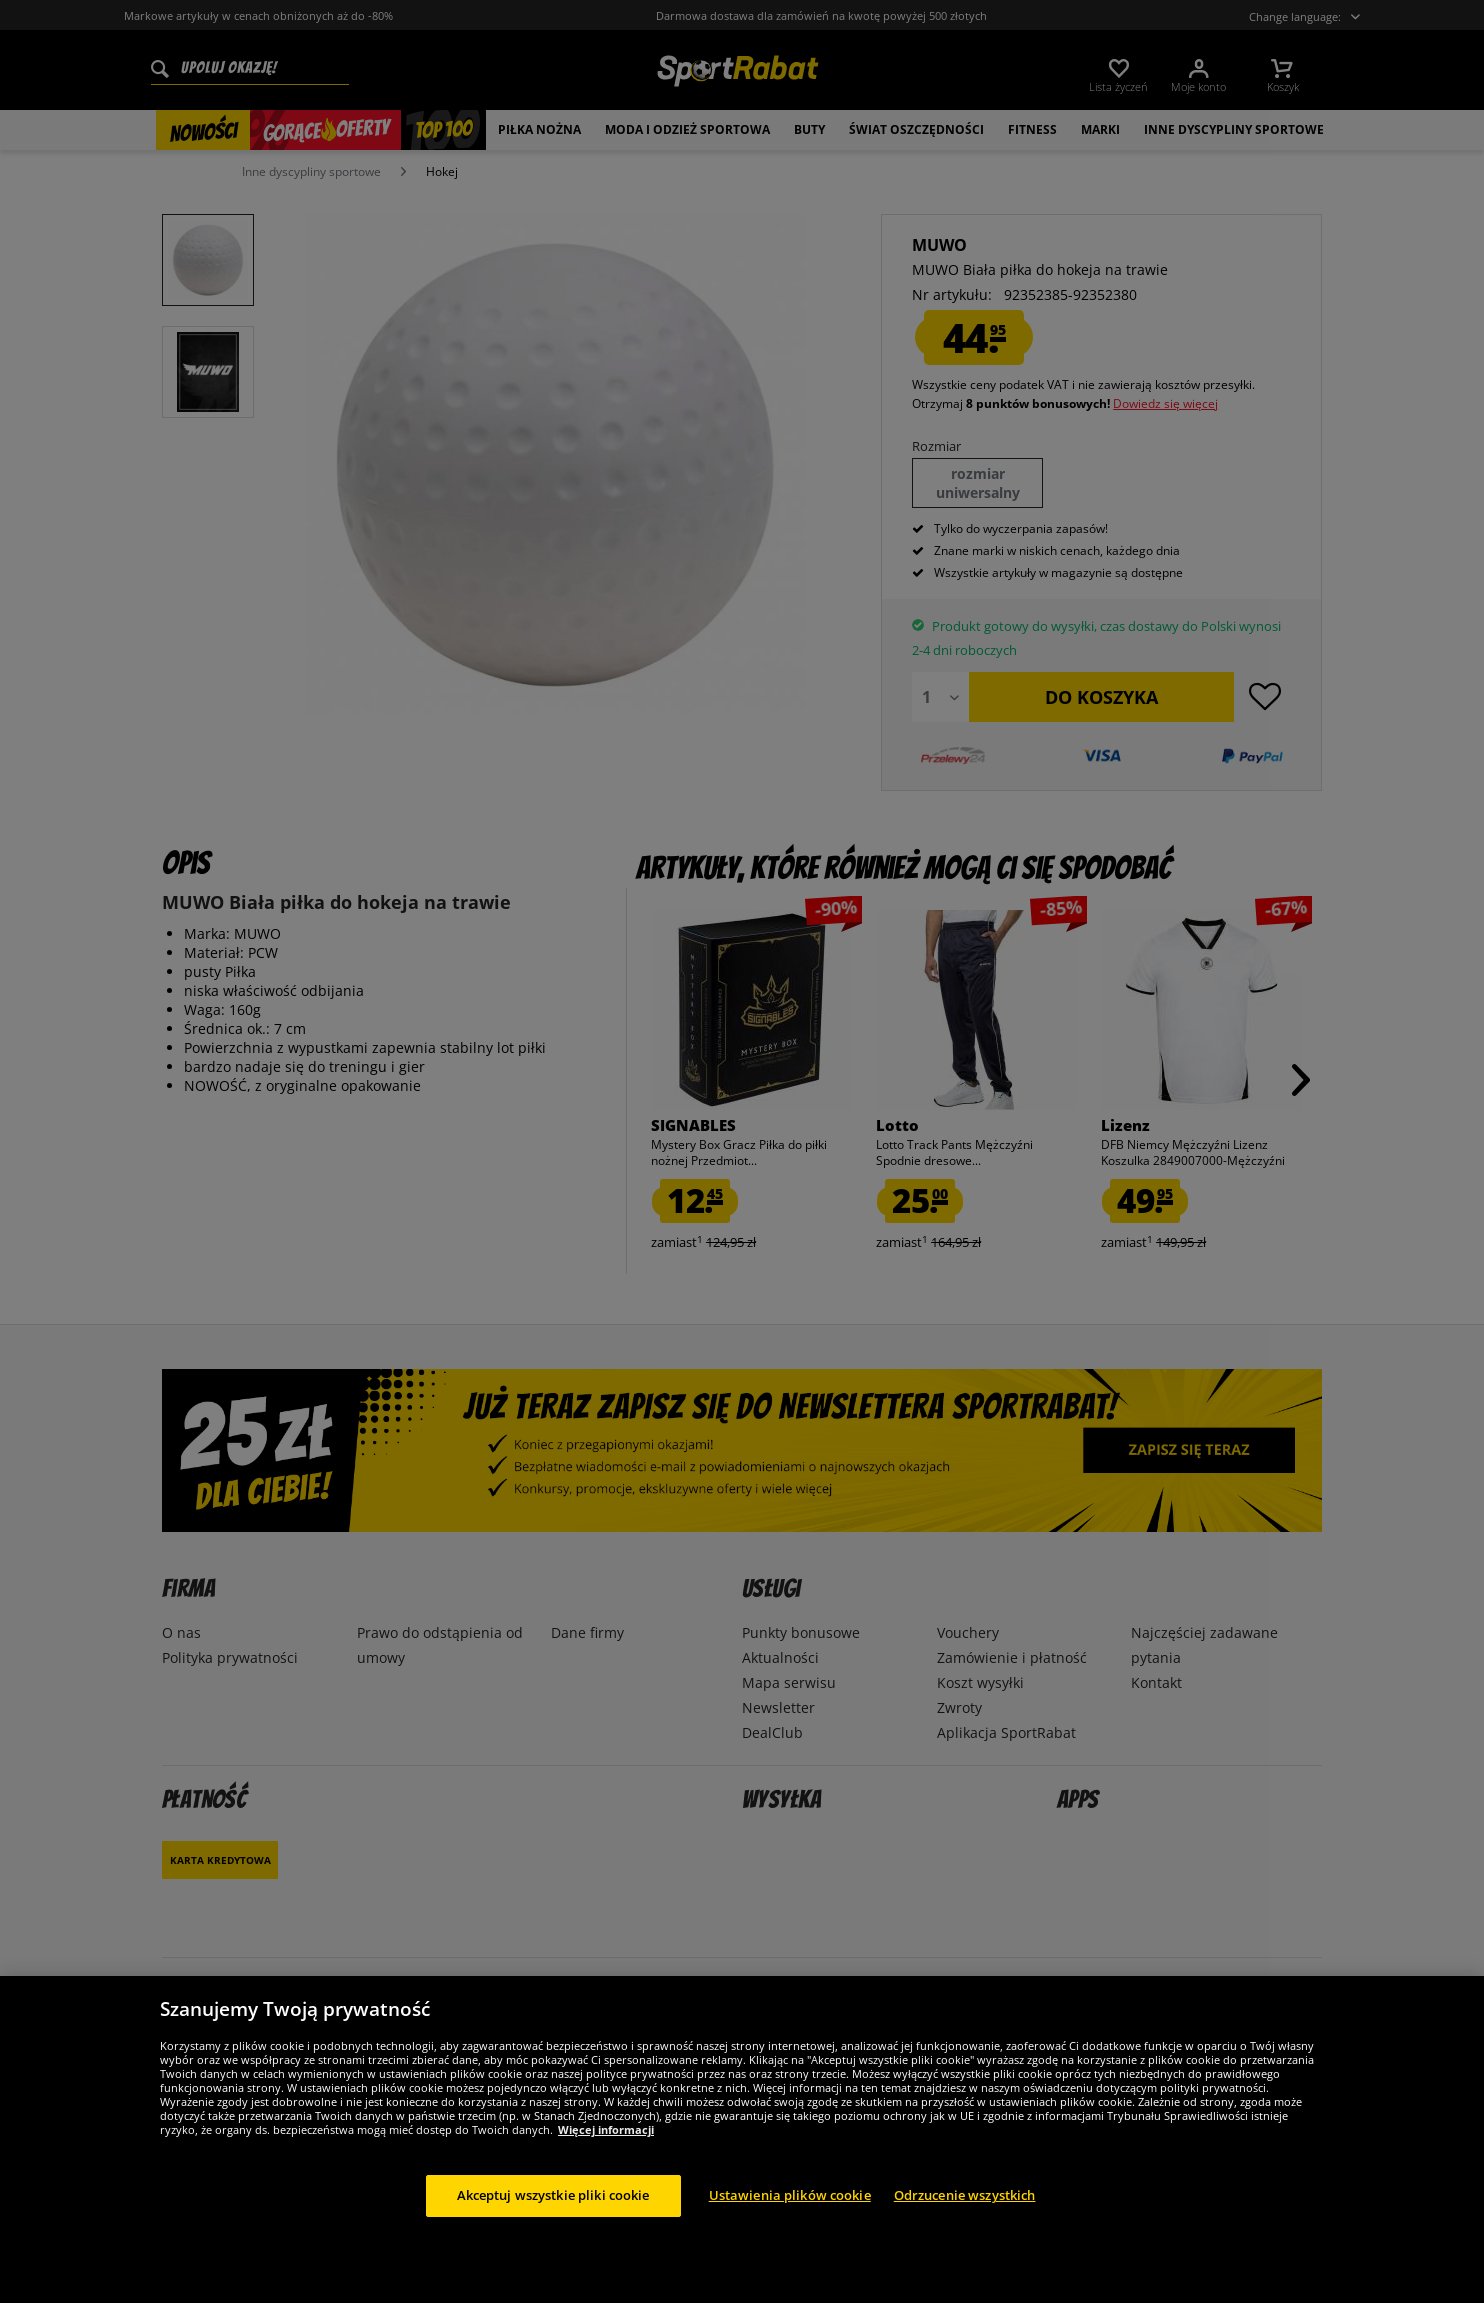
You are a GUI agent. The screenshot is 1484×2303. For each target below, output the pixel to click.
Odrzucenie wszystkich (965, 2195)
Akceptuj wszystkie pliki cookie (553, 2195)
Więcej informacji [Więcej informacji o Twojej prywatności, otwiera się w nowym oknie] (606, 2129)
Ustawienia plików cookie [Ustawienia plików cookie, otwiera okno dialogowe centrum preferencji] (790, 2195)
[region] (742, 2139)
